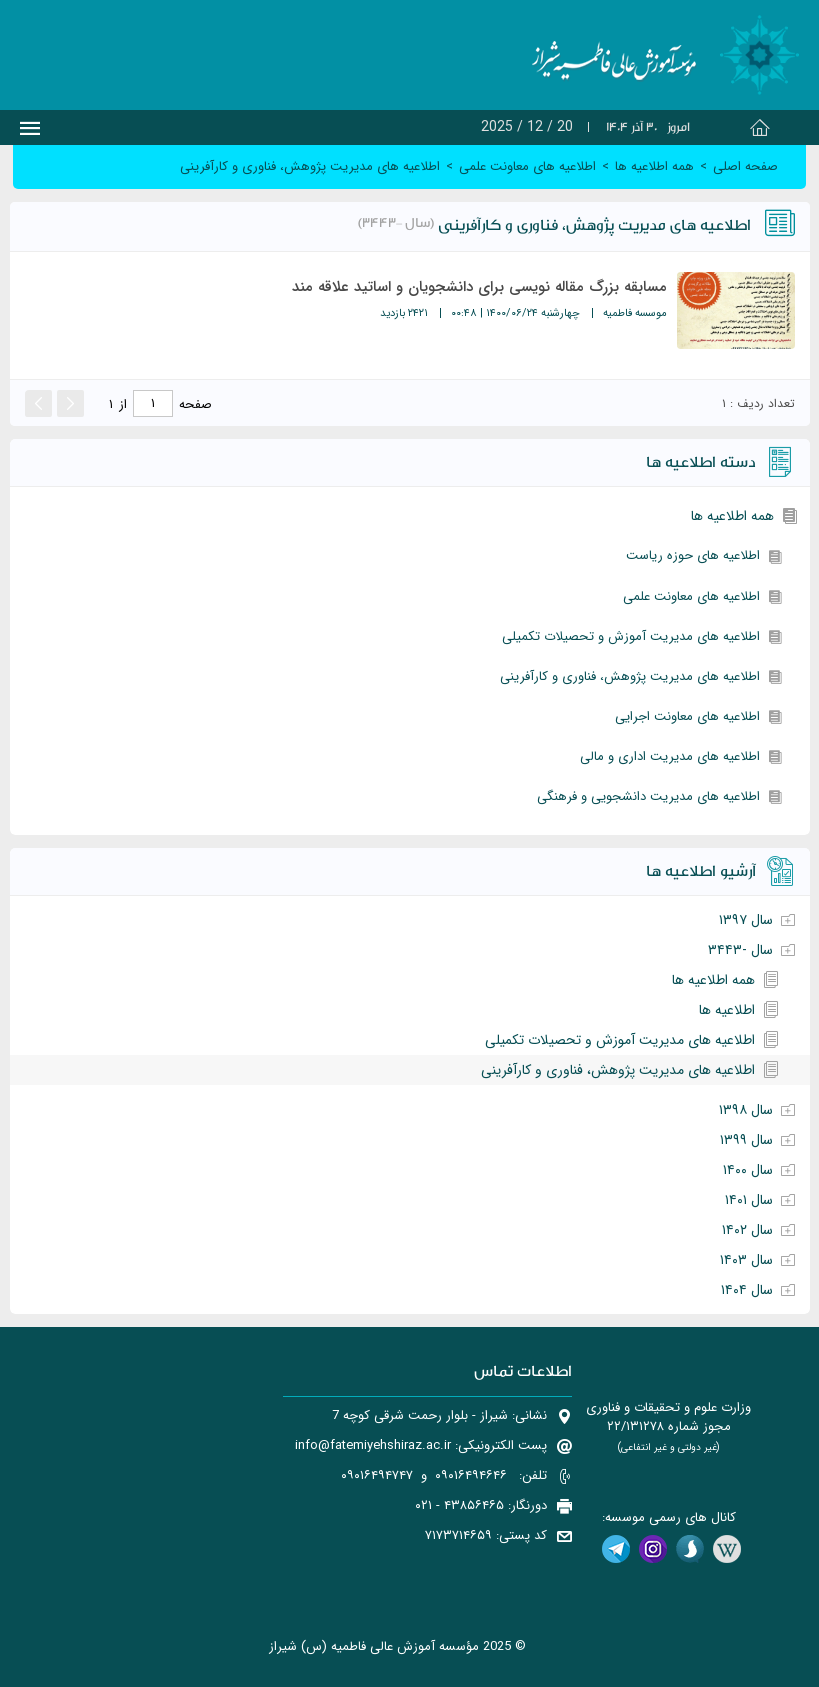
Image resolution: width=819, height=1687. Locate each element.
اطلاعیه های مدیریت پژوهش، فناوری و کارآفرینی (630, 676)
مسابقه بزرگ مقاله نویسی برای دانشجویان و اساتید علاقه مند (479, 287)
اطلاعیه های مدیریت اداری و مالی (670, 756)
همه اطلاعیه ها (732, 516)
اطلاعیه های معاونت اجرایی (687, 716)
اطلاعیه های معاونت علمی (691, 596)
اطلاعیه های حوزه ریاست (693, 555)
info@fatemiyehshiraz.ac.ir (373, 1445)
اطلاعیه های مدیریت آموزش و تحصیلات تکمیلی (631, 636)
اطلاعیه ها (727, 1010)
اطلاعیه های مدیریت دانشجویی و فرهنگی (648, 796)
